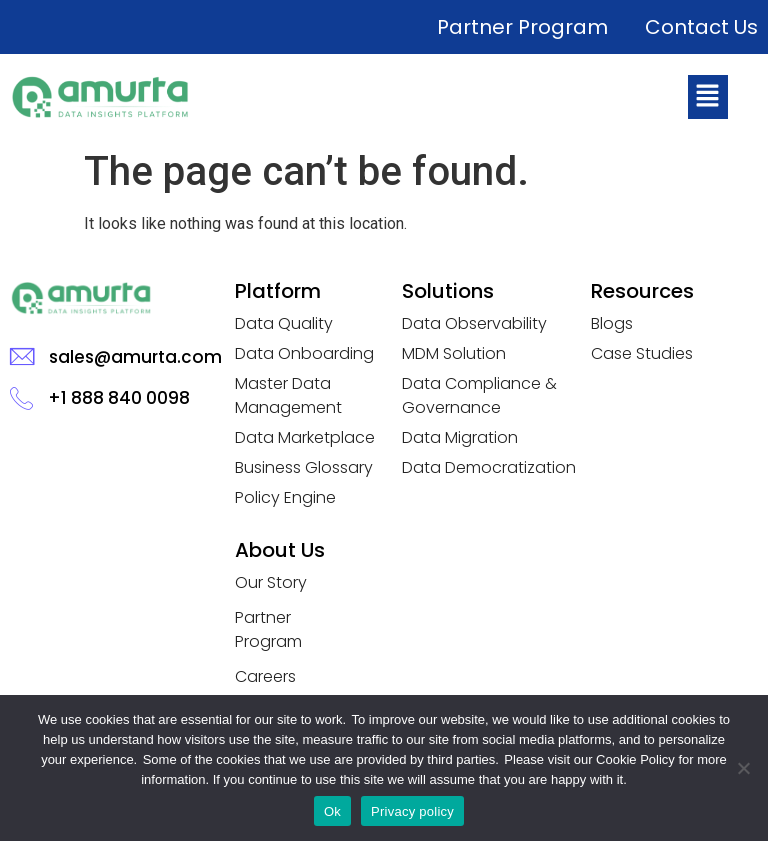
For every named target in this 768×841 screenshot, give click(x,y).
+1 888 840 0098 (119, 398)
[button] (708, 97)
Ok (332, 811)
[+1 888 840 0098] (21, 397)
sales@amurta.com (135, 357)
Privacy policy (412, 811)
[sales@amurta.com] (22, 357)
